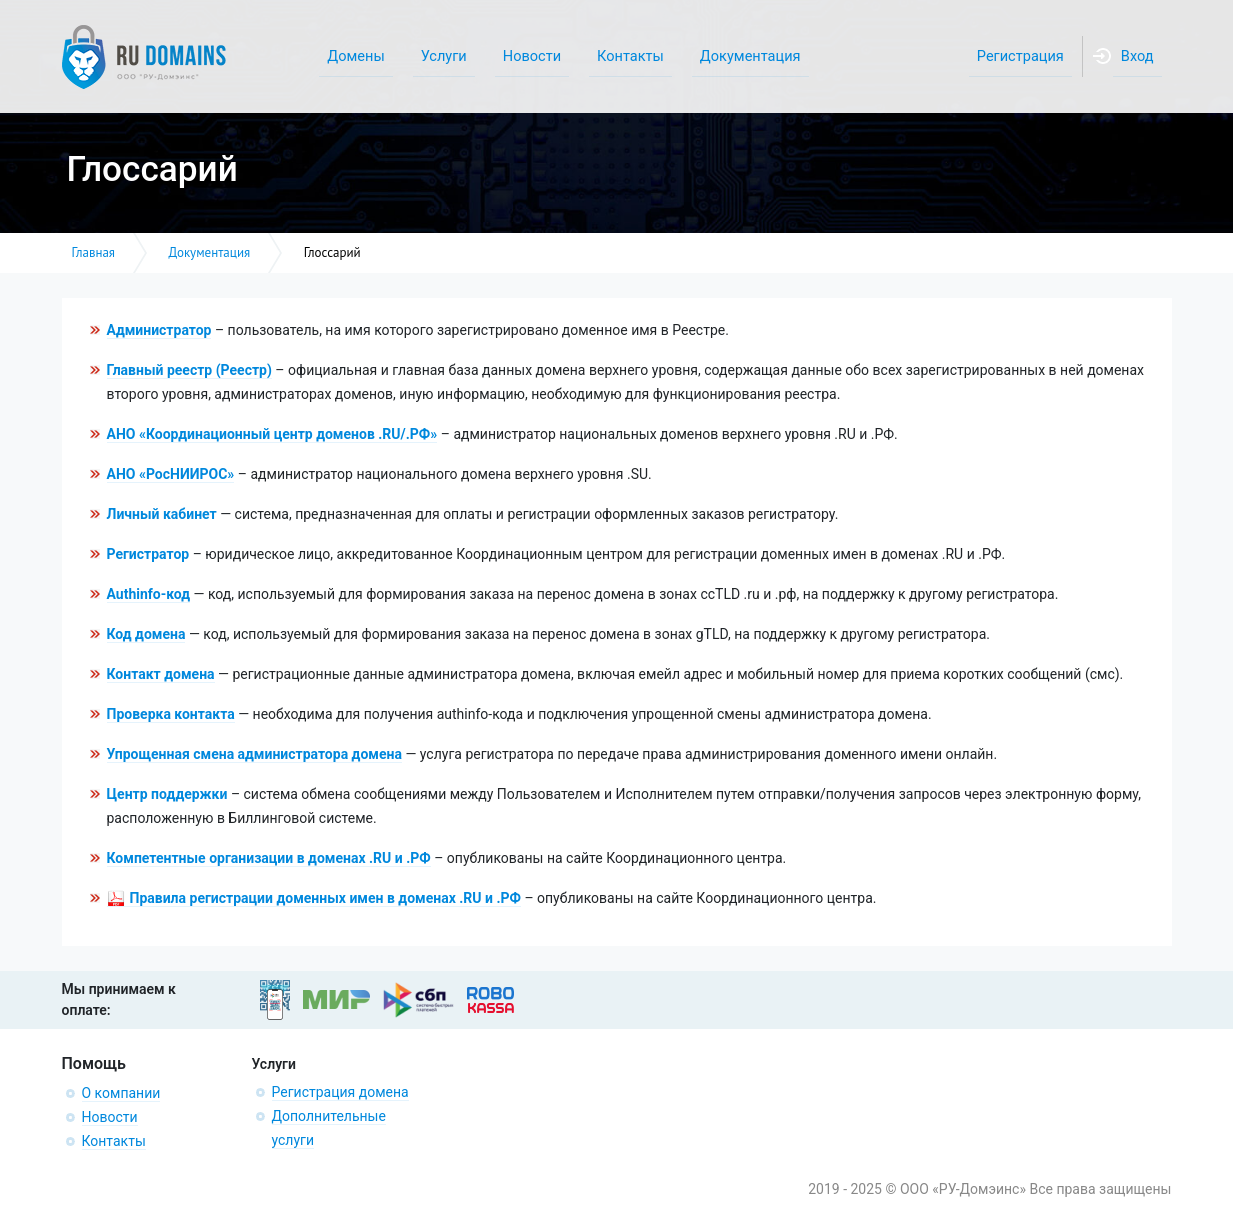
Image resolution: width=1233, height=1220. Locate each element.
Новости (110, 1117)
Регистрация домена (340, 1092)
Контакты (114, 1141)
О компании (121, 1093)
